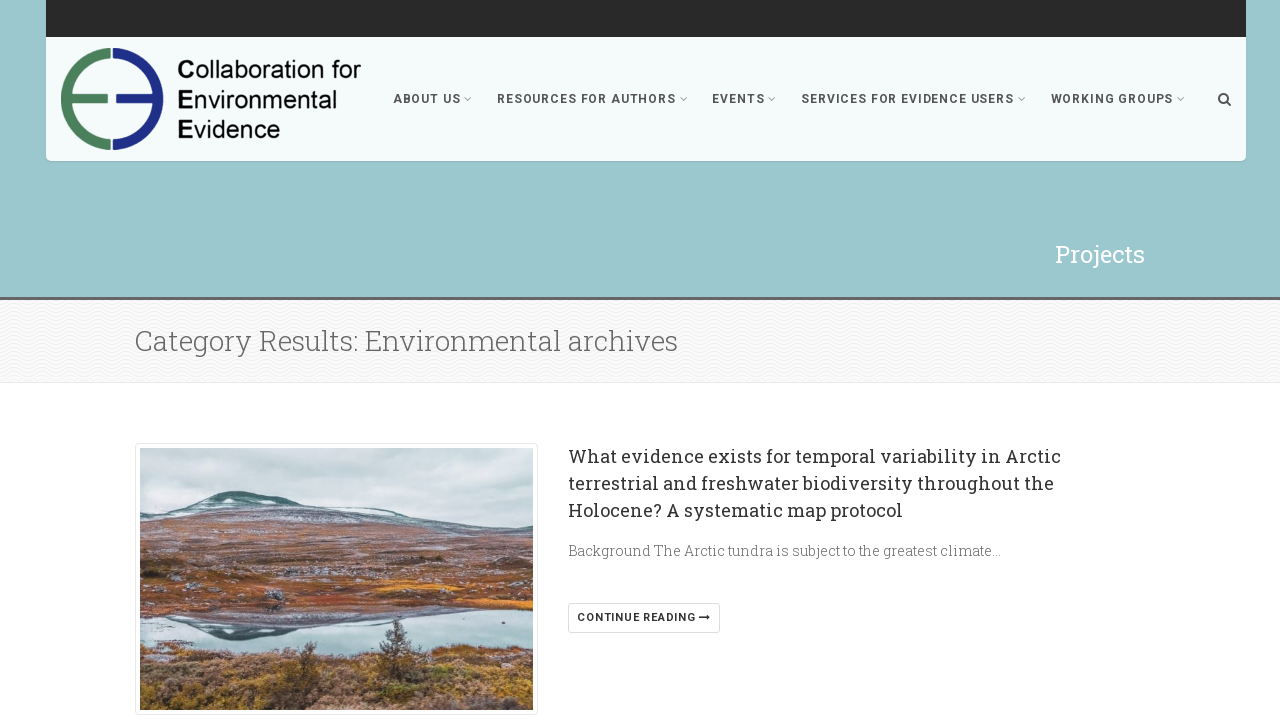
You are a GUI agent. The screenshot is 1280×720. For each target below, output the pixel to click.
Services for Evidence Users (913, 99)
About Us (433, 99)
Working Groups (1118, 99)
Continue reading (644, 617)
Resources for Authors (592, 99)
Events (744, 99)
